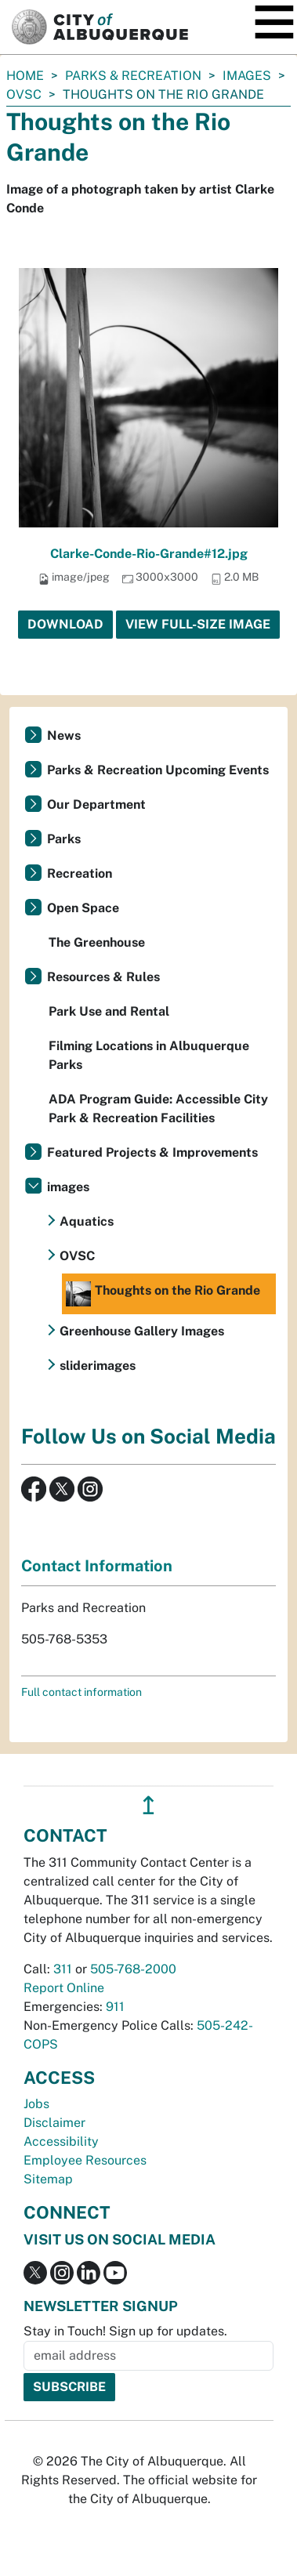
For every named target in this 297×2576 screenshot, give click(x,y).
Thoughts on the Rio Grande (163, 1293)
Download (65, 624)
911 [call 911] (115, 2006)
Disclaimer (54, 2122)
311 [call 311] (62, 1969)
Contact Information (96, 1565)
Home (25, 75)
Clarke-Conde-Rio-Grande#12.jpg (149, 553)
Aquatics (87, 1221)
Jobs (36, 2103)
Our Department (96, 804)
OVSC (24, 94)
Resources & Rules (103, 976)
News (64, 735)
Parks (64, 838)
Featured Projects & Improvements (152, 1152)
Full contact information (81, 1692)
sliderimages (98, 1365)
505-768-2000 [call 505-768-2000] (133, 1969)
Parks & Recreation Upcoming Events (158, 770)
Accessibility (61, 2141)
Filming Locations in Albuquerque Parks (149, 1055)
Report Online (64, 1987)
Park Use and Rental (109, 1011)
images (247, 75)
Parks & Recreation (133, 75)
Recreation (79, 873)
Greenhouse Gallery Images (142, 1331)
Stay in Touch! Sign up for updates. (125, 2331)
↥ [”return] (148, 1805)
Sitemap (48, 2179)
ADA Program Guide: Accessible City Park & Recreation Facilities (158, 1108)
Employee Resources (85, 2160)
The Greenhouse (97, 942)
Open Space (83, 907)
